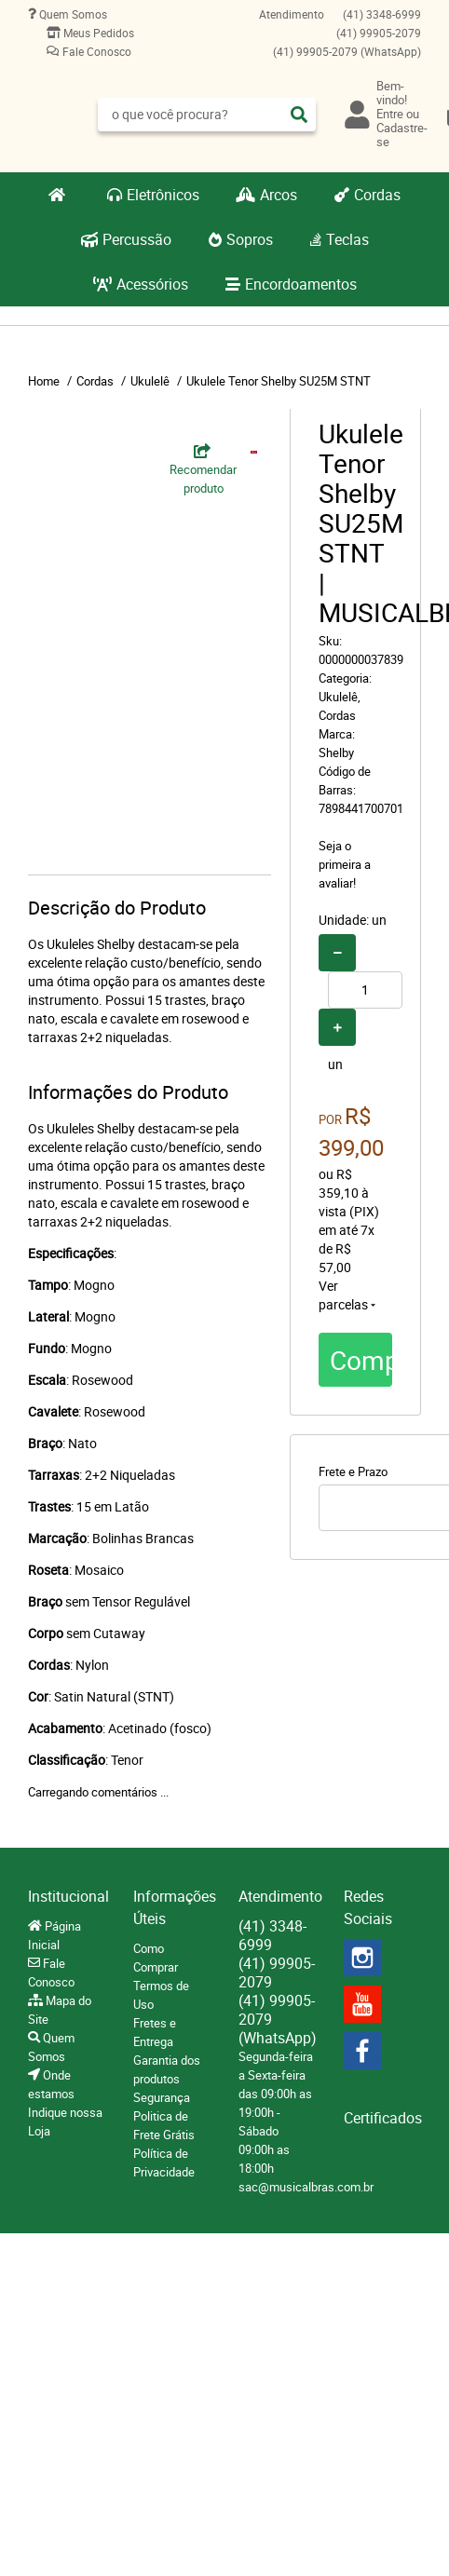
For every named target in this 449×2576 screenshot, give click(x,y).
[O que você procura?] (299, 114)
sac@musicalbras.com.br (306, 2186)
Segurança (161, 2097)
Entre (389, 113)
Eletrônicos (163, 194)
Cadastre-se (402, 134)
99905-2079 (378, 32)
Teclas (347, 239)
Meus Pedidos (97, 32)
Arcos (278, 194)
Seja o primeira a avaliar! (345, 864)
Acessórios (152, 284)
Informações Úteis (172, 1907)
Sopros (249, 239)
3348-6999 (382, 14)
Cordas (377, 194)
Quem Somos (71, 14)
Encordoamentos (301, 284)
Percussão (136, 239)
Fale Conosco (95, 51)
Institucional (66, 1896)
